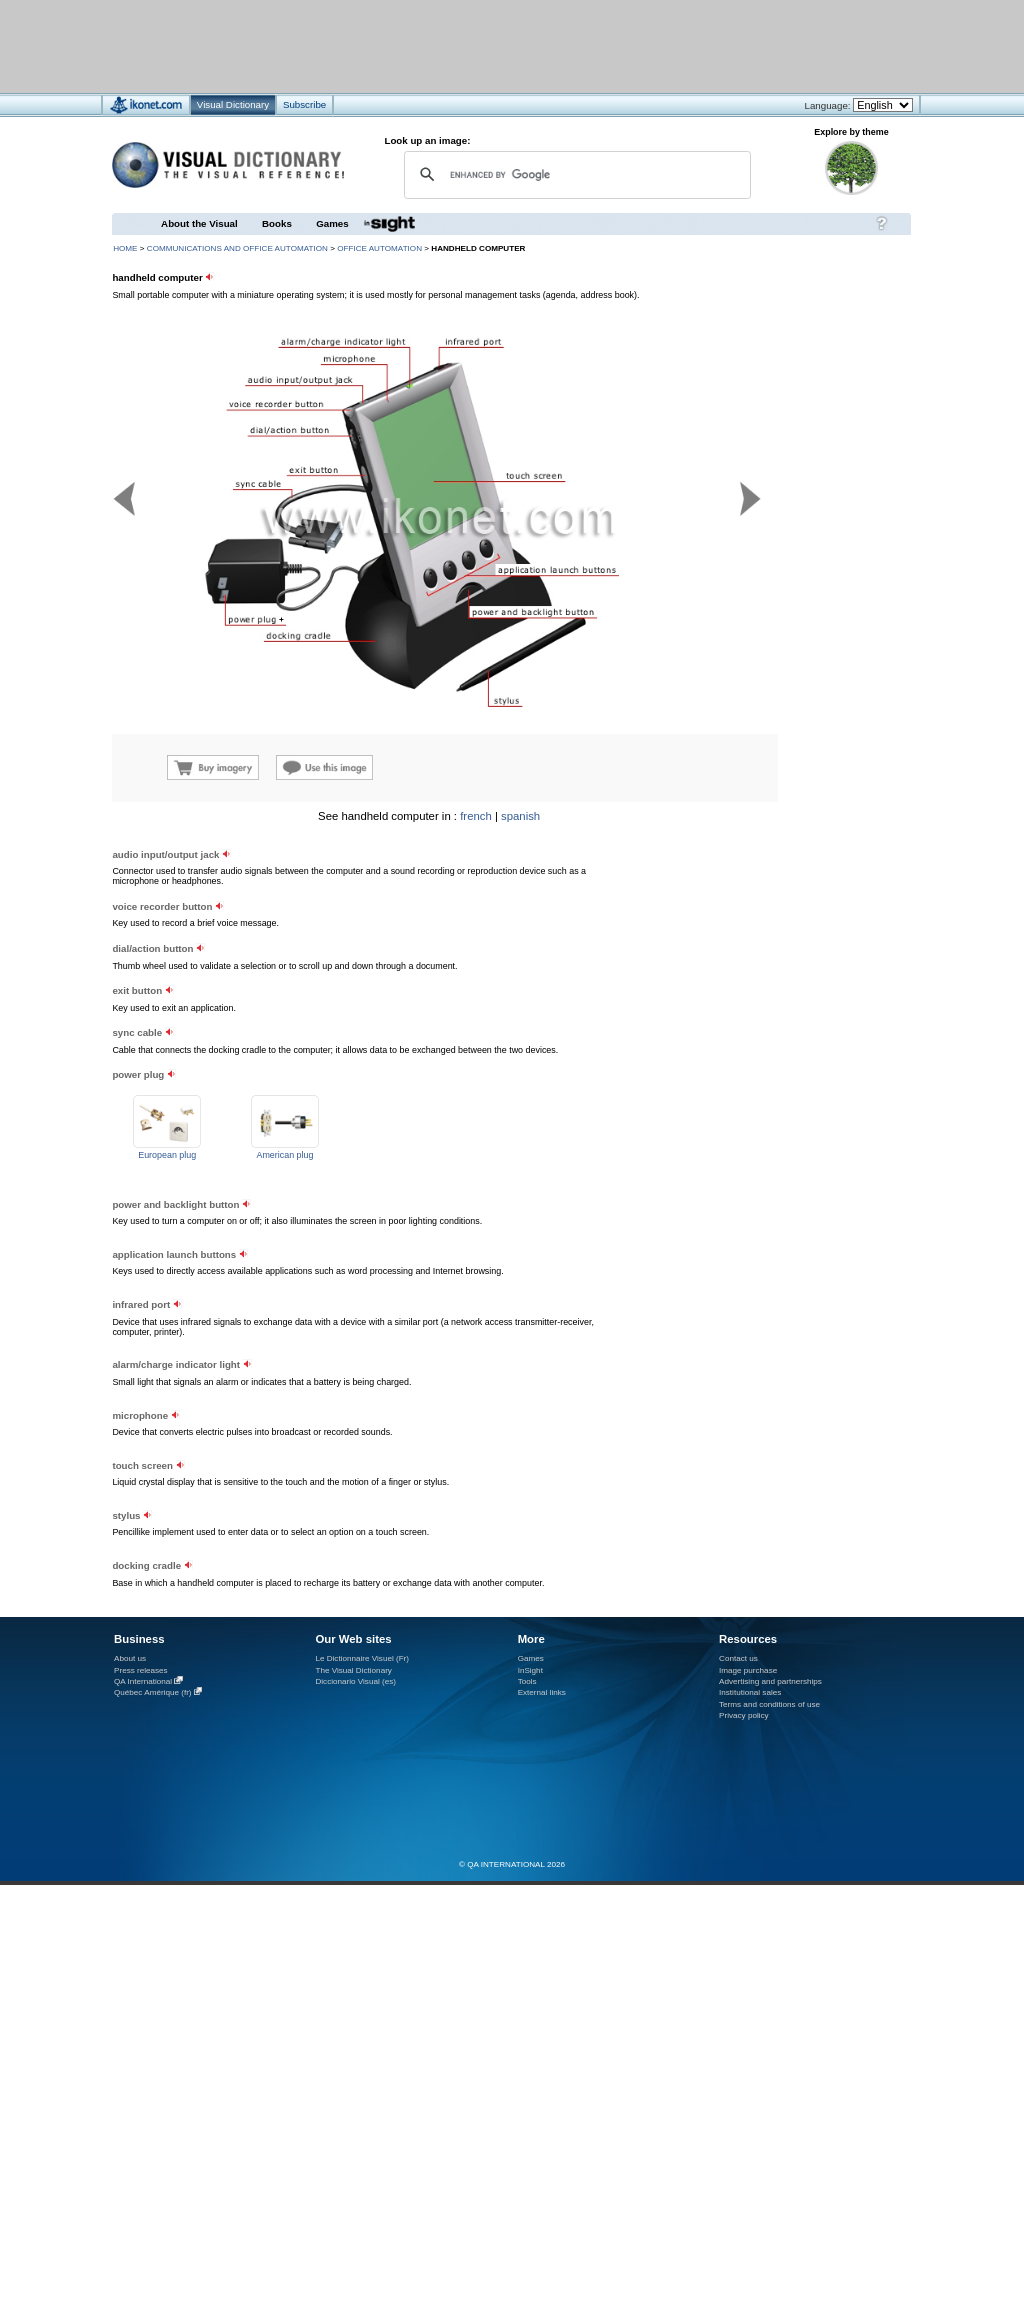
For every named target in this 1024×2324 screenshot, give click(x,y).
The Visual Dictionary (353, 1670)
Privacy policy (744, 1715)
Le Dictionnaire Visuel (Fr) (362, 1658)
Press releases (141, 1670)
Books (277, 223)
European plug (167, 1155)
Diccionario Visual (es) (355, 1681)
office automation (379, 248)
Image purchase (748, 1670)
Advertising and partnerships (770, 1681)
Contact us (738, 1658)
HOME (125, 248)
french (476, 816)
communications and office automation (237, 248)
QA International (143, 1681)
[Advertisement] (452, 45)
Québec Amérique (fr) (153, 1692)
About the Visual (199, 223)
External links (542, 1692)
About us (130, 1658)
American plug (284, 1155)
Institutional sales (750, 1692)
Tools (527, 1681)
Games (332, 223)
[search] (574, 174)
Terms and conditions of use (769, 1704)
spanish (520, 816)
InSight (530, 1670)
